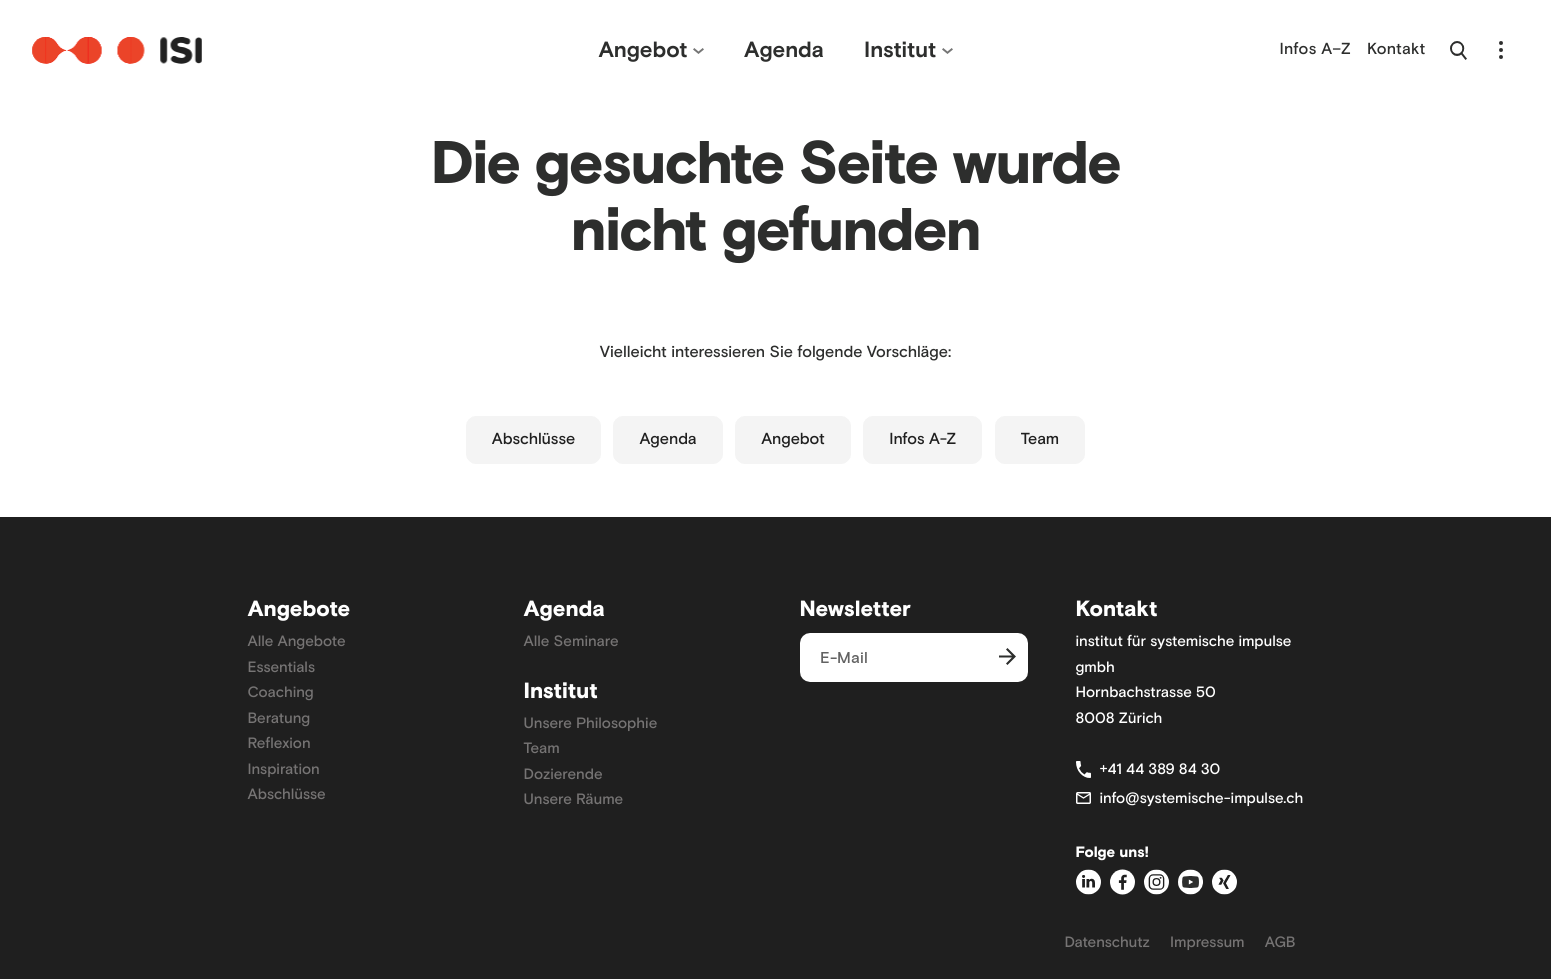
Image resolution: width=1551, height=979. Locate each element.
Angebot (642, 49)
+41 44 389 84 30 (1160, 769)
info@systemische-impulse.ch (1202, 798)
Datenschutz (1107, 942)
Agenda (784, 49)
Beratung (279, 718)
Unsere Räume (574, 799)
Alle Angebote (297, 641)
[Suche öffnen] (1458, 50)
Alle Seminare (571, 641)
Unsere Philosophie (591, 723)
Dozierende (563, 774)
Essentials (282, 667)
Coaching (281, 692)
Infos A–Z (1315, 49)
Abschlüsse (533, 439)
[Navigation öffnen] (1501, 50)
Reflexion (279, 743)
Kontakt (1396, 49)
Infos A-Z (922, 439)
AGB (1280, 942)
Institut (900, 49)
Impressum (1207, 942)
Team (1040, 439)
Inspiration (284, 769)
